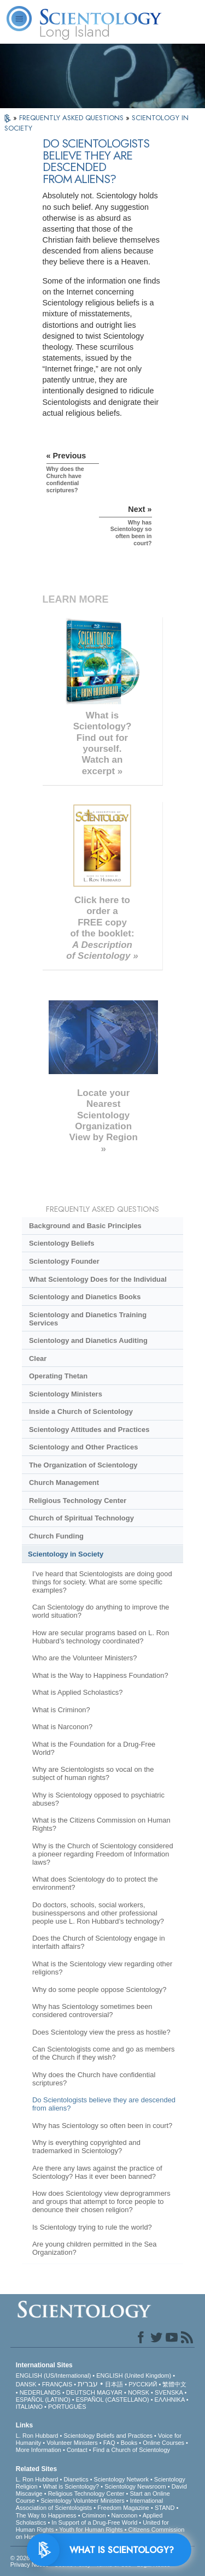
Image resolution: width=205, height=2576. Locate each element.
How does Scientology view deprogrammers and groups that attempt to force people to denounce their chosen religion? (101, 2201)
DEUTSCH (80, 2392)
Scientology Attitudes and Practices (89, 1429)
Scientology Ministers (65, 1394)
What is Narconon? (62, 1727)
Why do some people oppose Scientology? (99, 1989)
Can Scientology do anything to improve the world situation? (100, 1611)
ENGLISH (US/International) (53, 2375)
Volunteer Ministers (72, 2442)
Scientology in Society (65, 1554)
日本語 (114, 2384)
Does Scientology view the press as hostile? (101, 2032)
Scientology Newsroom (135, 2486)
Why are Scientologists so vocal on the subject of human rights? (93, 1773)
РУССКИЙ (142, 2384)
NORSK (138, 2392)
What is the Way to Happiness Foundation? (100, 1675)
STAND (164, 2507)
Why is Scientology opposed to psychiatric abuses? (98, 1799)
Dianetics (75, 2479)
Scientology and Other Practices (83, 1447)
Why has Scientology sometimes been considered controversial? (92, 2010)
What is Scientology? (71, 2486)
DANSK (26, 2384)
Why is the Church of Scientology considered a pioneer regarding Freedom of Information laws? (102, 1854)
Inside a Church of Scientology (81, 1411)
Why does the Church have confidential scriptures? (93, 2079)
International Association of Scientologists (89, 2504)
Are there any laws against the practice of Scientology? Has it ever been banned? (97, 2172)
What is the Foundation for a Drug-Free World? (93, 1748)
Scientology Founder (64, 1261)
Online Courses (163, 2442)
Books (129, 2442)
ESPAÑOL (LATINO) (43, 2399)
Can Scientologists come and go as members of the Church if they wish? (103, 2053)
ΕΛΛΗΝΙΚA (170, 2399)
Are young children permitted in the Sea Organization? (94, 2248)
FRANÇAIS (57, 2384)
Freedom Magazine (123, 2507)
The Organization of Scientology (83, 1465)
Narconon (125, 2515)
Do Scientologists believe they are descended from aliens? (103, 2104)
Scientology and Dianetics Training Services (88, 1319)
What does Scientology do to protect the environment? (95, 1883)
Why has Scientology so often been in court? (102, 2125)
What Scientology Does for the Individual (98, 1279)
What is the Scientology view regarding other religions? (102, 1968)
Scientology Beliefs (62, 1243)
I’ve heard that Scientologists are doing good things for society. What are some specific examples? (102, 1582)
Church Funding (56, 1536)
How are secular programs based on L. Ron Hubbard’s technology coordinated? (100, 1637)
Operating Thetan (58, 1376)
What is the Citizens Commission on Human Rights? (101, 1824)
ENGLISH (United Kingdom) (133, 2375)
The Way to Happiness (46, 2515)
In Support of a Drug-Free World (94, 2522)
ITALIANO (29, 2406)
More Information (38, 2450)
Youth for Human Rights (90, 2529)
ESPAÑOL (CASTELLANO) (112, 2399)
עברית (88, 2383)
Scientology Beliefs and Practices (108, 2435)
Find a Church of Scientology (131, 2450)
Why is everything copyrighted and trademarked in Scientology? (86, 2146)
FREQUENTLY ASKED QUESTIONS (72, 118)
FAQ (109, 2442)
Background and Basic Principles (85, 1226)
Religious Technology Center (77, 1500)
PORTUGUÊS (67, 2406)
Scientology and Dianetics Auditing (88, 1340)
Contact (77, 2450)
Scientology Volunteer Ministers (82, 2500)
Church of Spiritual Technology (81, 1518)
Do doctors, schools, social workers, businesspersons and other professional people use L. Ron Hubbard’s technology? (98, 1913)
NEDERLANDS (40, 2392)
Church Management (64, 1482)
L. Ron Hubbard (37, 2435)
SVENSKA (169, 2392)
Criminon (94, 2515)
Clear (37, 1358)
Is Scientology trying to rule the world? (92, 2227)
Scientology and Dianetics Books (84, 1297)
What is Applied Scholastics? (77, 1692)
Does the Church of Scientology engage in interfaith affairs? (98, 1942)
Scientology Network (121, 2479)
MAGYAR (109, 2392)
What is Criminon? (61, 1710)
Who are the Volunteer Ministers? (84, 1658)
